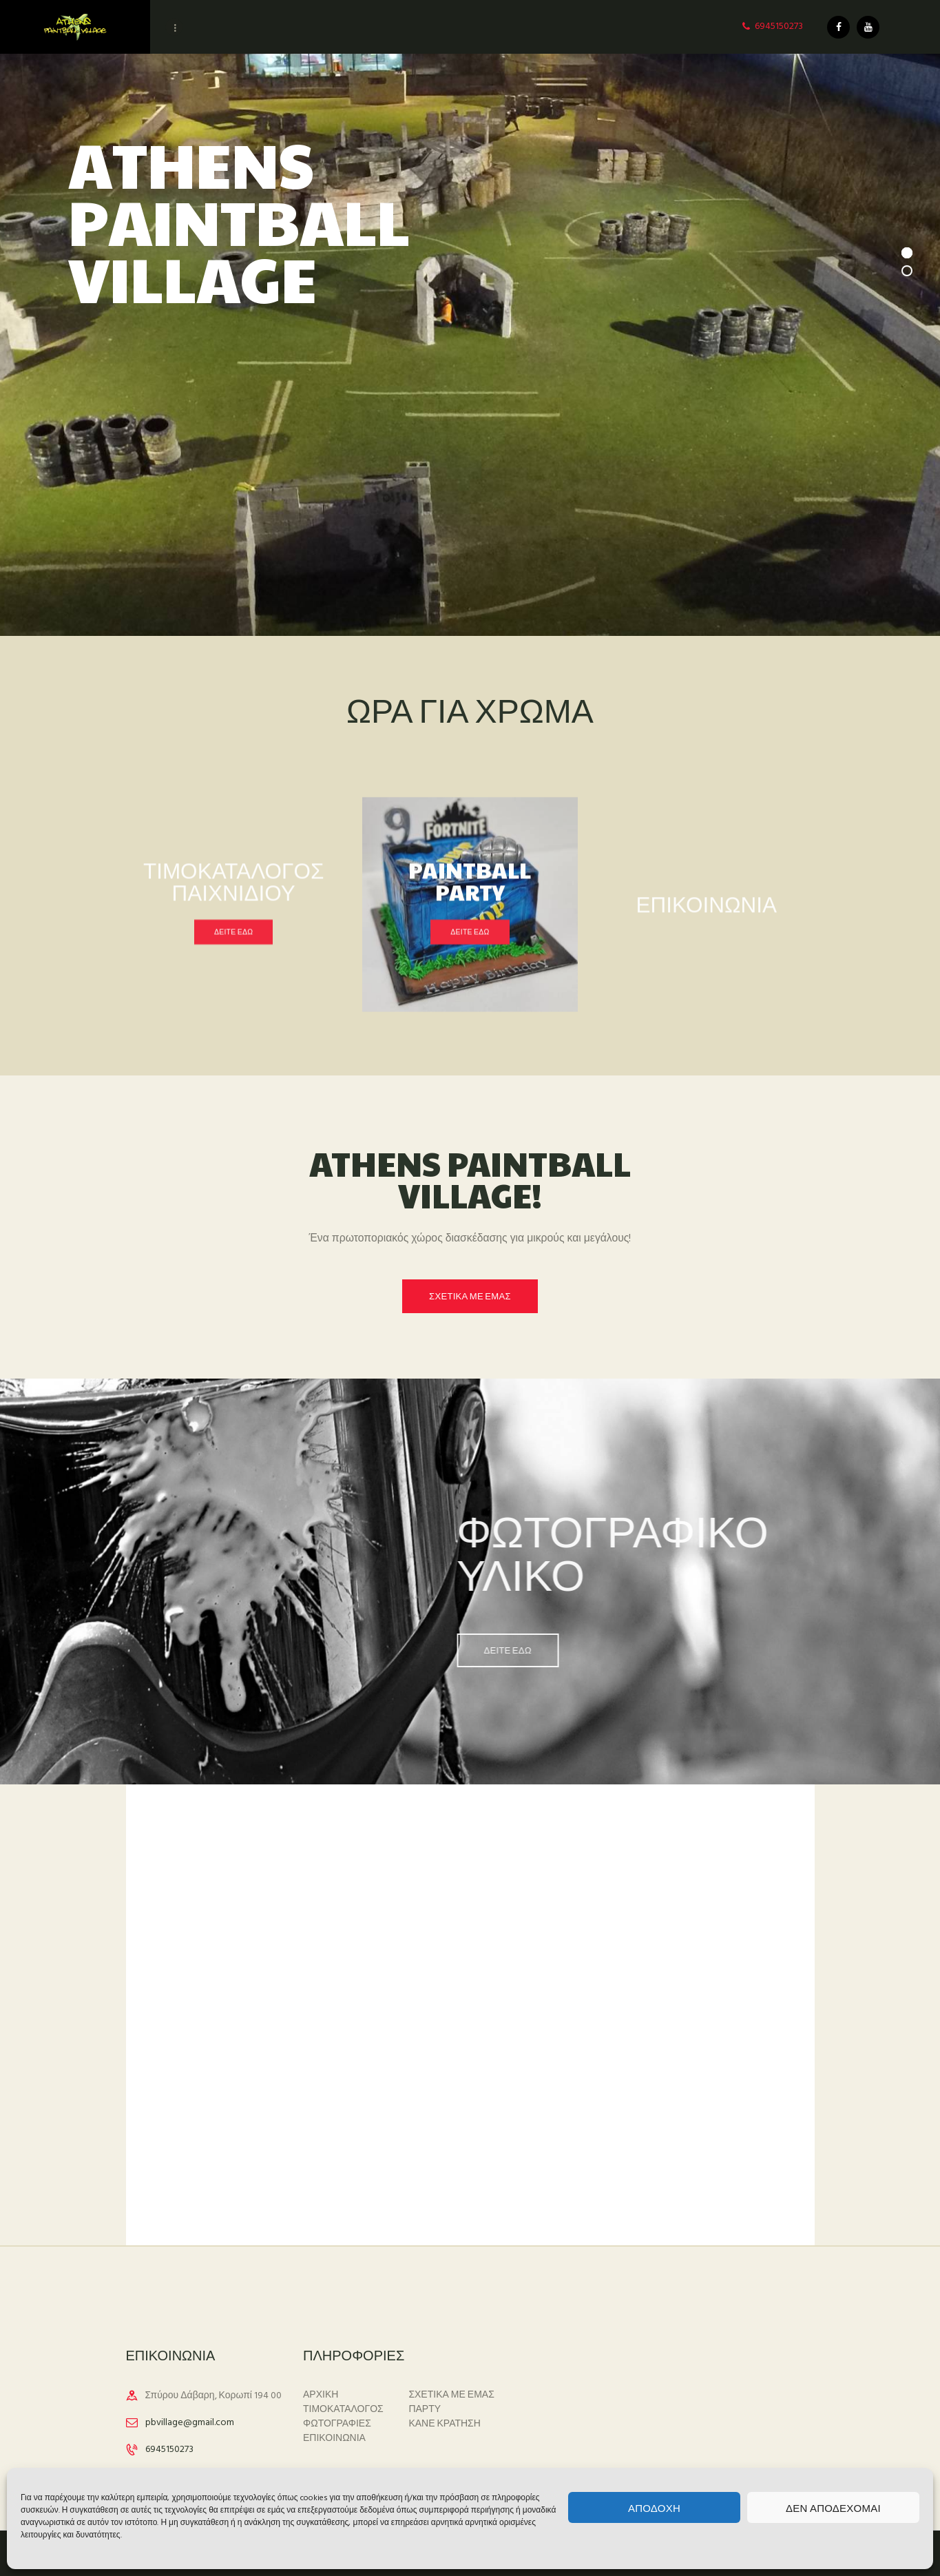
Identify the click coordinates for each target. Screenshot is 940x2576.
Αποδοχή (654, 2507)
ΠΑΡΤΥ (424, 2410)
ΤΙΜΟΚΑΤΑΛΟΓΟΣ (343, 2410)
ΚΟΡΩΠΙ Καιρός (647, 2383)
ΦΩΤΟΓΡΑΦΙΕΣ (337, 2424)
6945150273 (169, 2449)
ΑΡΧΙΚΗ (320, 2395)
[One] (470, 2085)
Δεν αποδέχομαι (833, 2507)
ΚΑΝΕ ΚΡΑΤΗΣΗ (444, 2424)
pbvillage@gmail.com (189, 2423)
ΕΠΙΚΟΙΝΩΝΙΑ (334, 2438)
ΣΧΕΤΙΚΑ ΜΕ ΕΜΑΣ (451, 2395)
